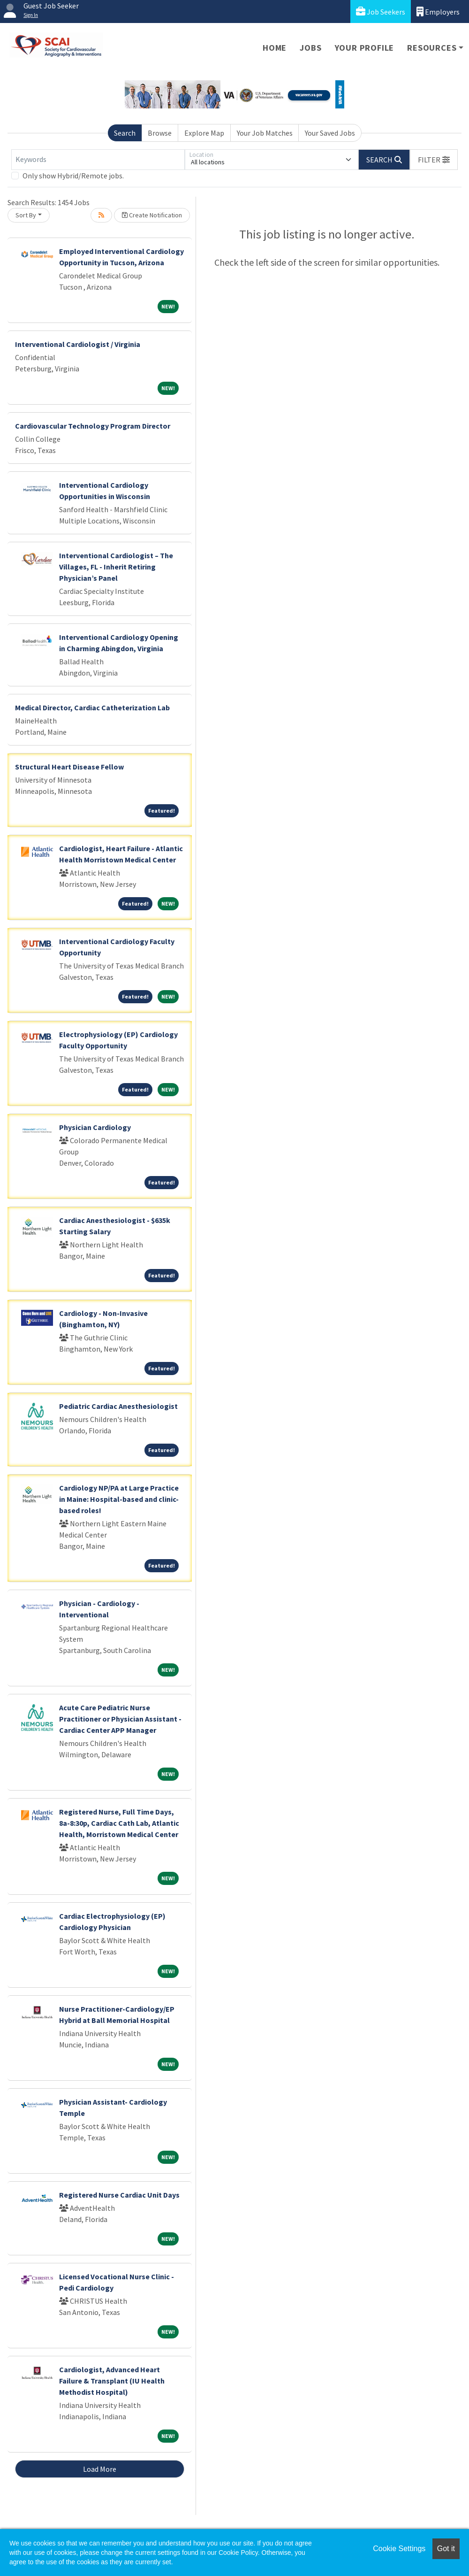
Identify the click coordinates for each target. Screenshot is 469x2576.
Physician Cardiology (95, 1127)
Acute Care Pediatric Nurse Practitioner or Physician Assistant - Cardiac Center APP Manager (120, 1719)
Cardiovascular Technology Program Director (92, 426)
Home (275, 47)
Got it (446, 2549)
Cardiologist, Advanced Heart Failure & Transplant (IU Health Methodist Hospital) (112, 2381)
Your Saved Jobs (330, 133)
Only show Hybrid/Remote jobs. (73, 175)
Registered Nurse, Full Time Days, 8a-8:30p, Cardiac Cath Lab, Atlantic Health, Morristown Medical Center (119, 1823)
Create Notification (152, 215)
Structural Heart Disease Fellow (69, 766)
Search (125, 133)
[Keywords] (98, 159)
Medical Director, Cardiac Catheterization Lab (92, 707)
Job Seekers (380, 11)
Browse (160, 133)
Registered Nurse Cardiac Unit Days (119, 2194)
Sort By (25, 215)
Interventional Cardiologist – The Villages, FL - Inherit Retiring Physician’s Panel (116, 567)
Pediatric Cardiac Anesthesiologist (118, 1406)
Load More (99, 2469)
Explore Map (204, 133)
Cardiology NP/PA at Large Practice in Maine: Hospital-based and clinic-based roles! (119, 1499)
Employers (438, 11)
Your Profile (364, 47)
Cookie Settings (399, 2549)
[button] (434, 159)
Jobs (310, 47)
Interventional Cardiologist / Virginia (77, 344)
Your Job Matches (265, 133)
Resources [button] (431, 47)
